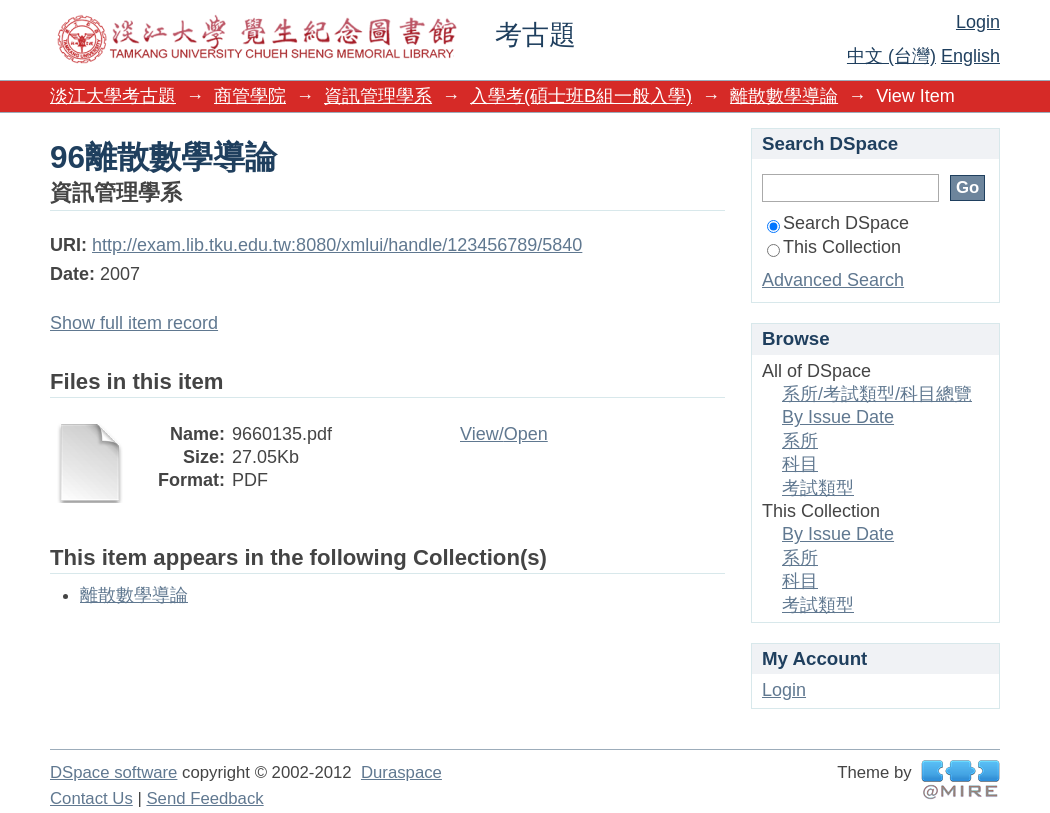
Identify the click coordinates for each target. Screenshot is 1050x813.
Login (978, 22)
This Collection (834, 247)
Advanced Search (833, 280)
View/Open (504, 434)
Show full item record (134, 323)
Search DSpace (838, 223)
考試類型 (818, 488)
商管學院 (250, 96)
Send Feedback (204, 798)
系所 (800, 441)
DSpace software (113, 772)
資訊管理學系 (378, 96)
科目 (800, 464)
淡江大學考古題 (113, 96)
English (970, 56)
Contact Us (91, 798)
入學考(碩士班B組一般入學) (581, 96)
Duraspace (401, 772)
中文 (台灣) (891, 56)
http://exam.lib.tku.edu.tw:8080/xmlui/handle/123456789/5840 (337, 245)
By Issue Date (838, 417)
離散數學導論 (784, 96)
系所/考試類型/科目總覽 (877, 394)
